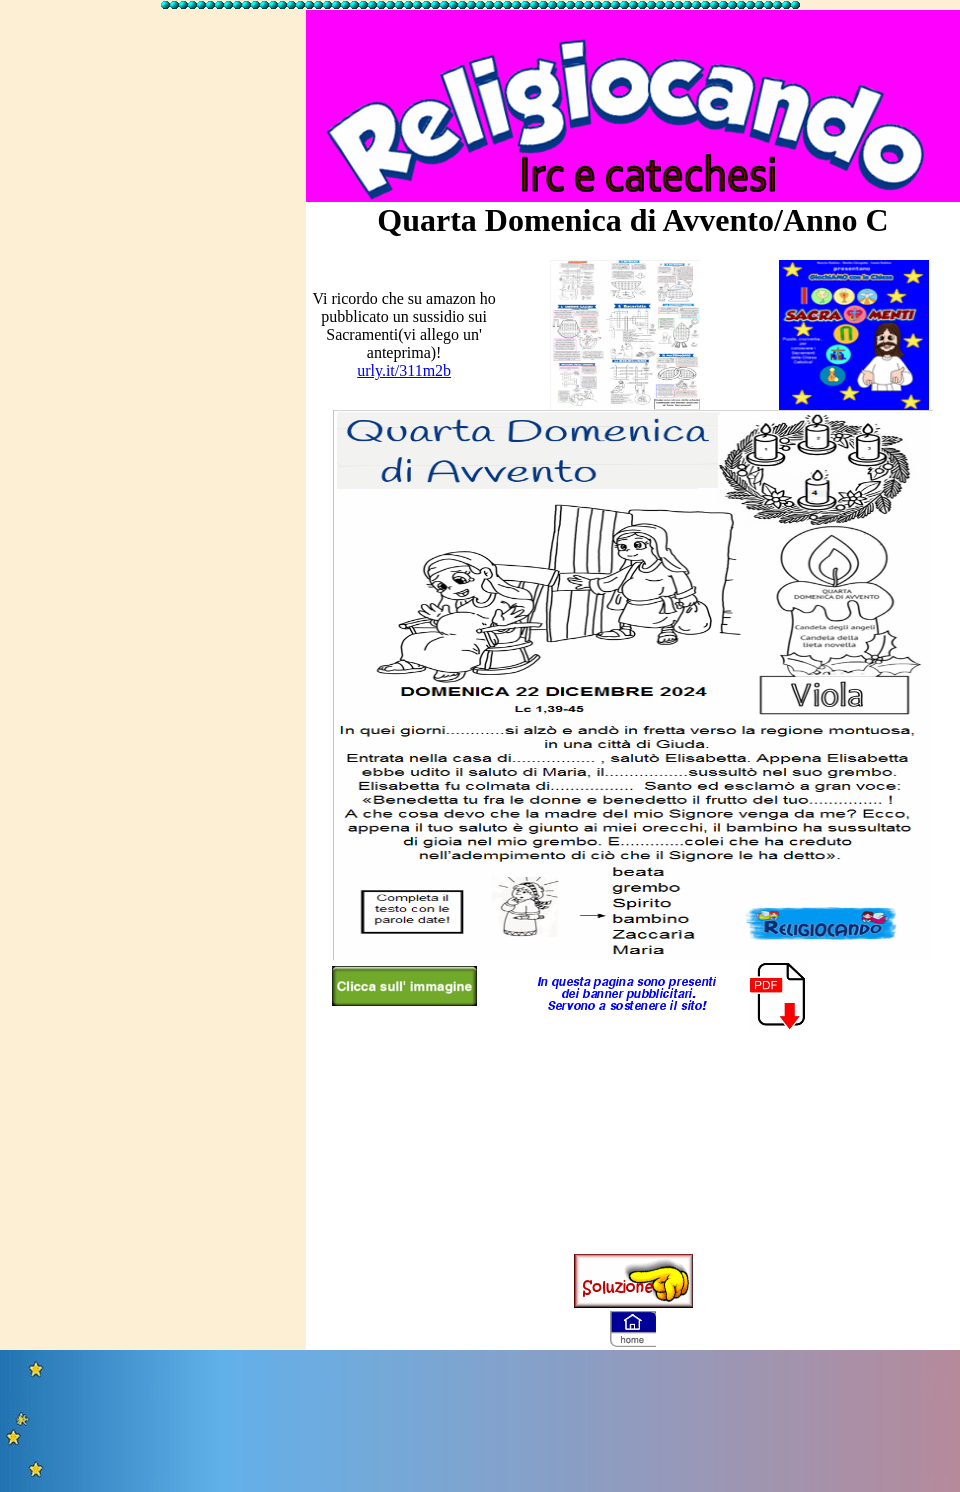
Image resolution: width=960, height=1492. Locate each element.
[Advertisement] (153, 313)
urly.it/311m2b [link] (404, 370)
